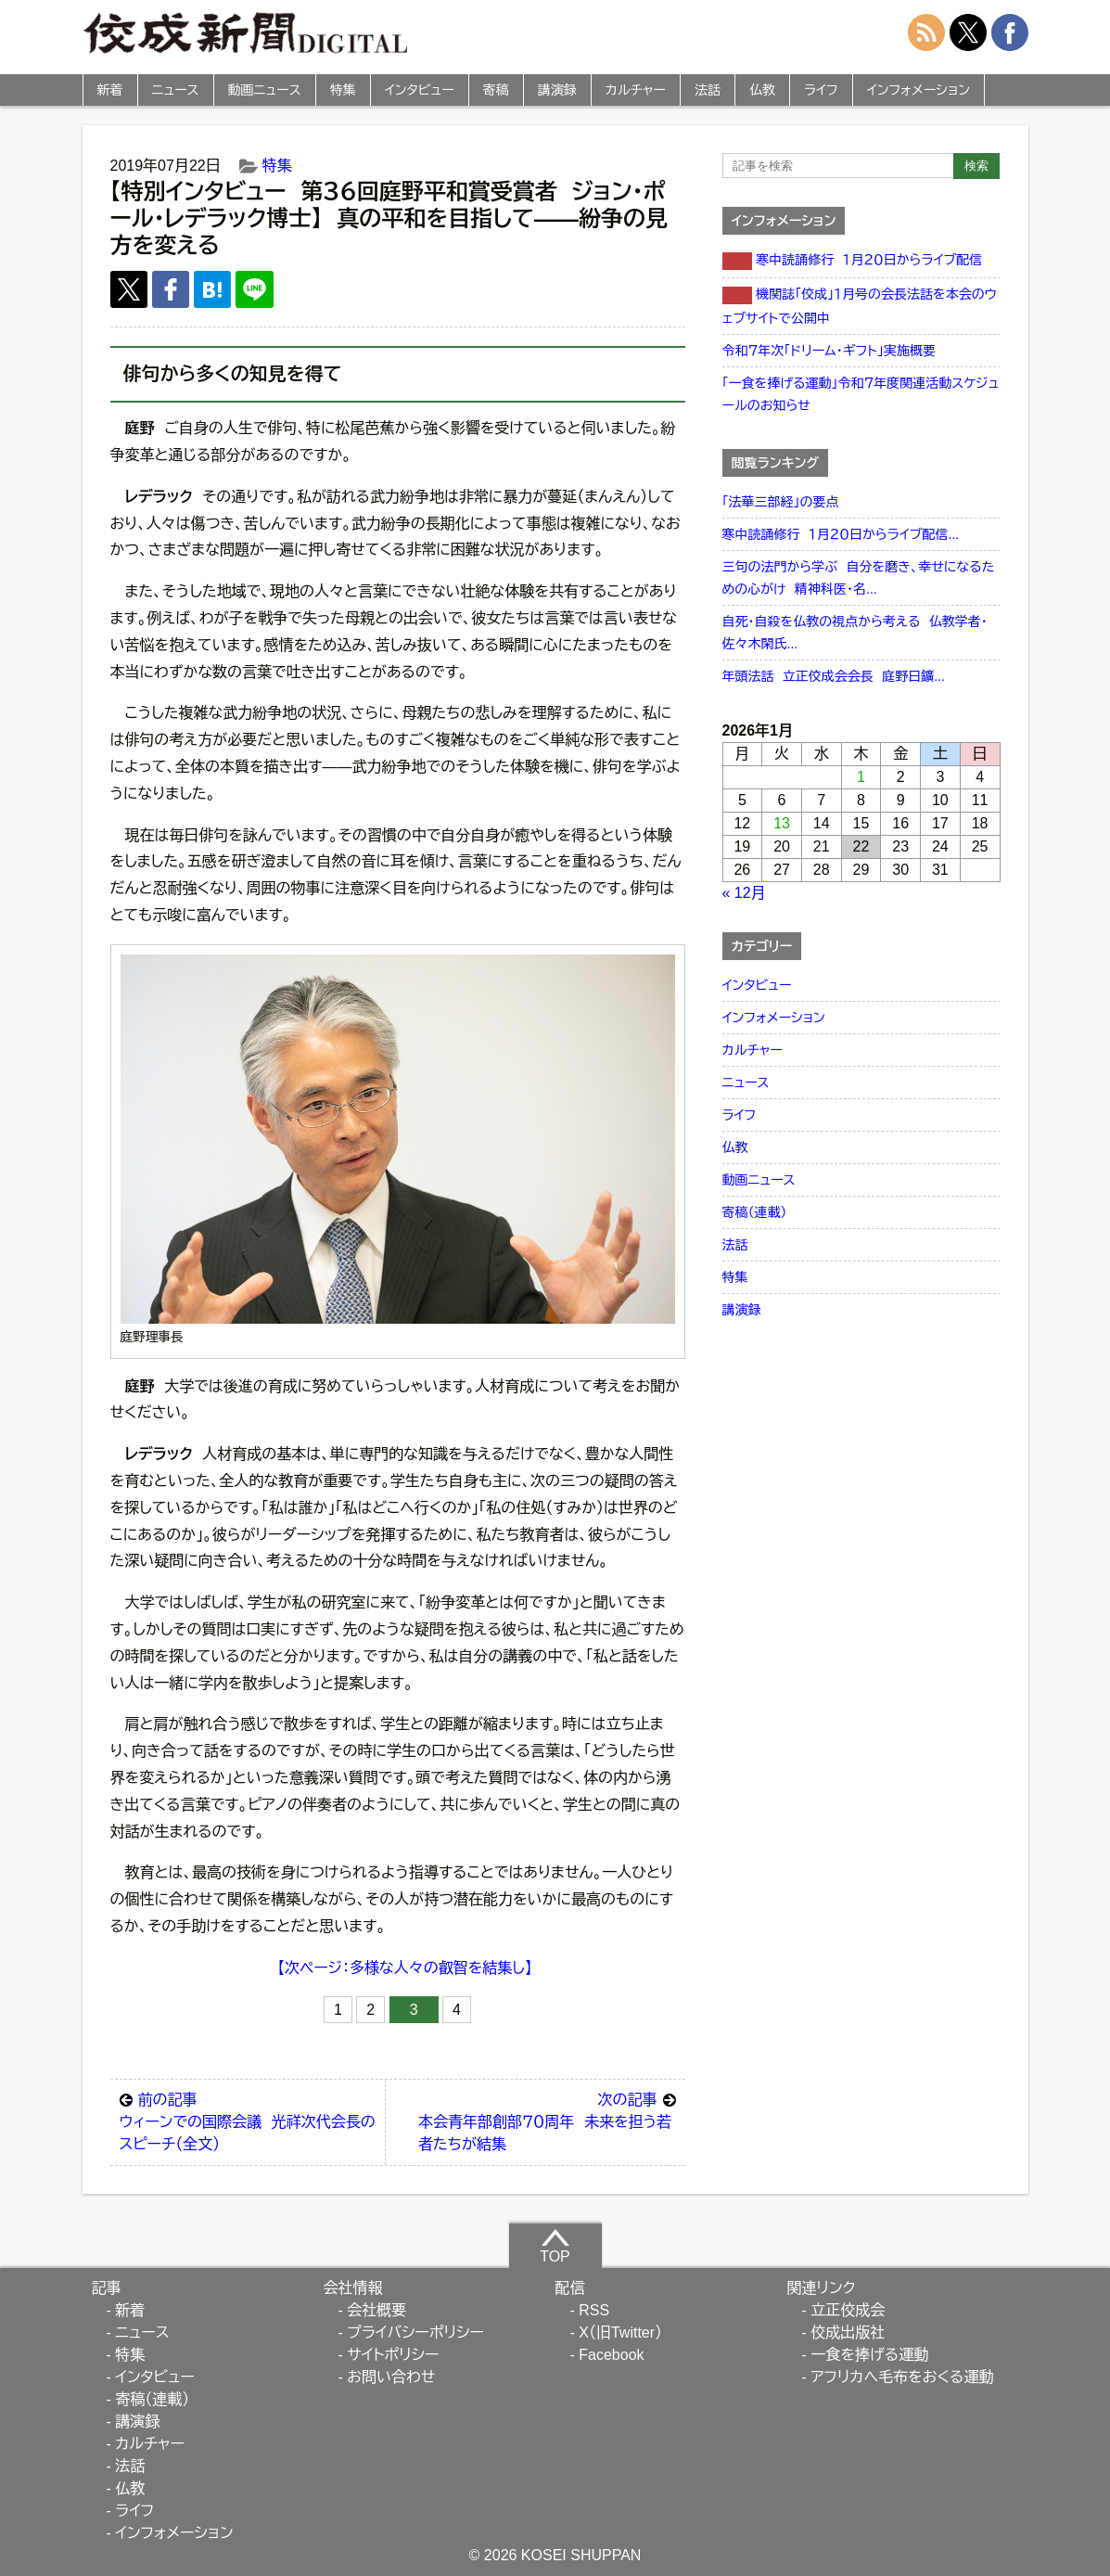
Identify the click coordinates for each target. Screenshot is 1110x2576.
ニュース (175, 90)
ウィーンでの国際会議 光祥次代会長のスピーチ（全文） (248, 2120)
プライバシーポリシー (415, 2332)
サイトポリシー (393, 2355)
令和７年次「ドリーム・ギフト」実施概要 (829, 350)
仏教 (762, 90)
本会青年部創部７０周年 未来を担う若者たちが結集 (547, 2120)
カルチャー (636, 90)
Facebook (611, 2355)
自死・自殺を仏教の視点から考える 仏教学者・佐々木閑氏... (855, 632)
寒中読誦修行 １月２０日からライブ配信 (852, 261)
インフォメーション (918, 90)
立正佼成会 (847, 2310)
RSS (594, 2310)
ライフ (821, 90)
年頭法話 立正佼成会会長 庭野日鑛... (833, 676)
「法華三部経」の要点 (780, 501)
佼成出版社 (847, 2332)
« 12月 (744, 893)
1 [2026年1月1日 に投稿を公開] (861, 777)
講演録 (557, 90)
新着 (110, 90)
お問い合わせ (391, 2377)
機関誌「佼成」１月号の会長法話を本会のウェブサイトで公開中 (859, 306)
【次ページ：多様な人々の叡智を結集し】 (404, 1968)
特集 (343, 90)
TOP (555, 2245)
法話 (708, 90)
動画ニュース (264, 90)
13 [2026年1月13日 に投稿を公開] (781, 823)
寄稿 (496, 90)
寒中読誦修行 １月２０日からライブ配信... (841, 534)
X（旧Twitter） (620, 2332)
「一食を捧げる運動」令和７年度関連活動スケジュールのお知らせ (861, 394)
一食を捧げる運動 (869, 2355)
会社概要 (376, 2310)
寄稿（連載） (754, 1212)
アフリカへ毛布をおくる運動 (901, 2377)
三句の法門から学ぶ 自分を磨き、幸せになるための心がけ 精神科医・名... (858, 577)
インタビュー (419, 90)
